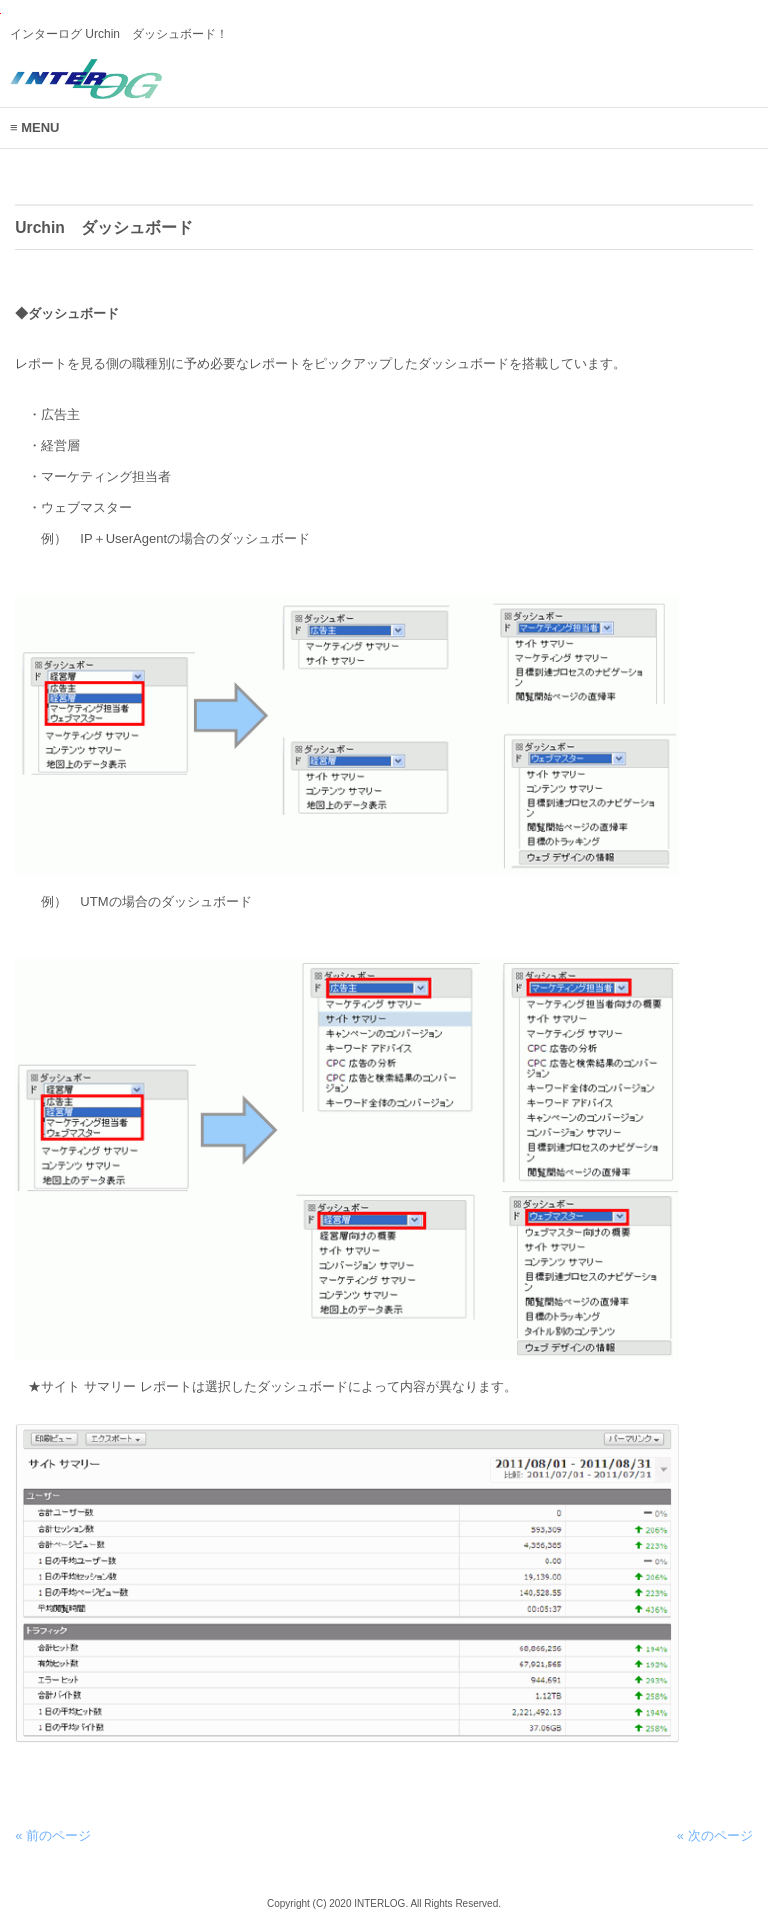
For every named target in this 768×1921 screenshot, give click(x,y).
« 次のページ (715, 1835)
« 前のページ (53, 1835)
